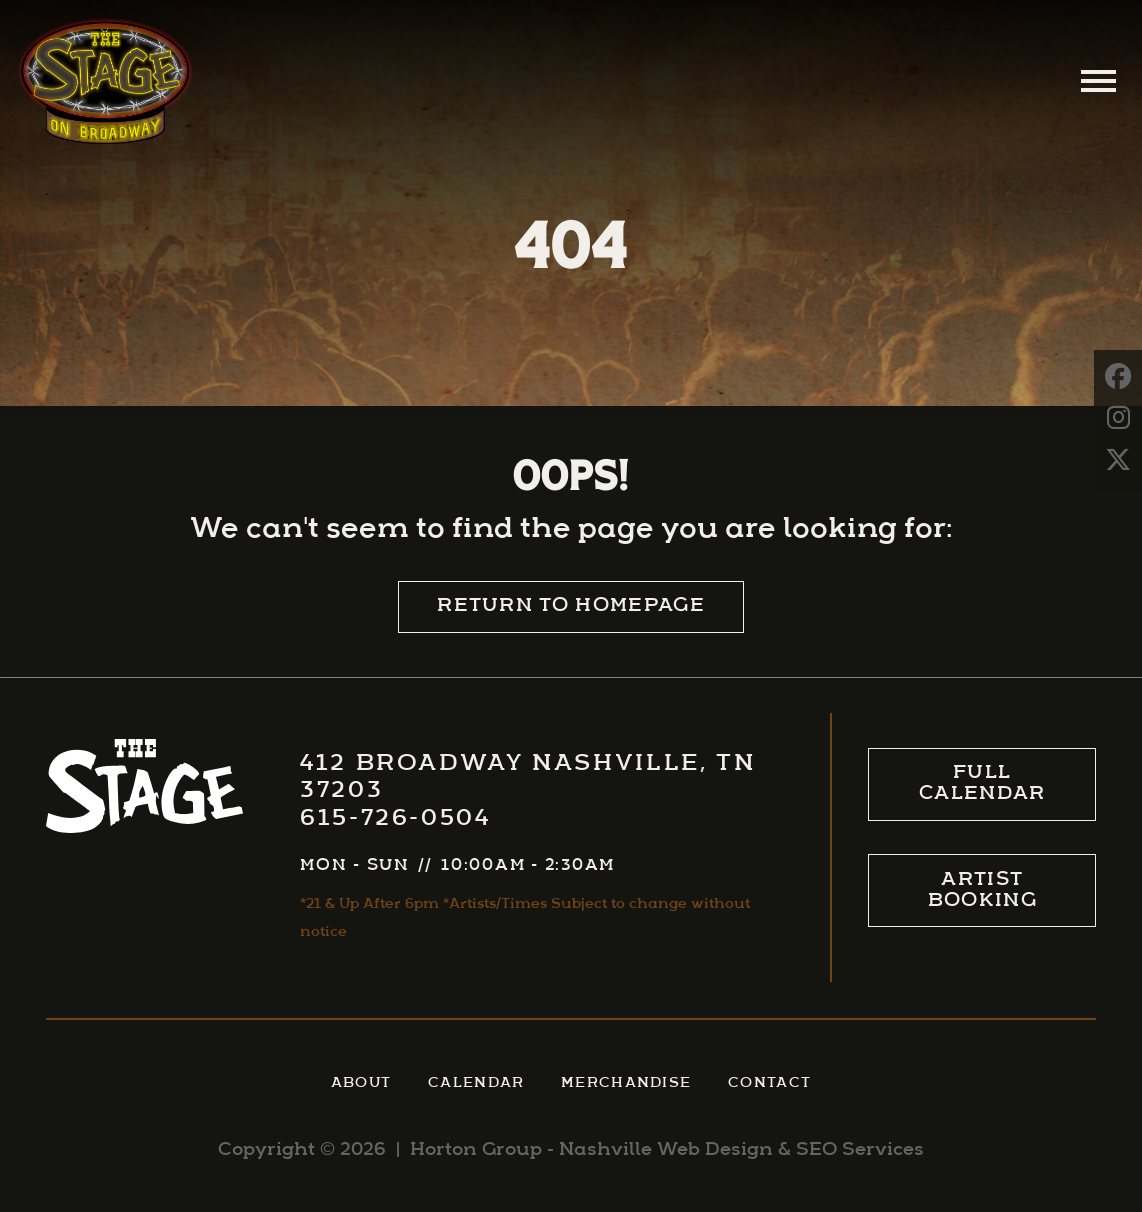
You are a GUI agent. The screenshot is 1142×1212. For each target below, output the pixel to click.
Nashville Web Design (666, 1150)
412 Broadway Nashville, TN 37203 (527, 778)
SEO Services (860, 1150)
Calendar (476, 1083)
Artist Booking (982, 891)
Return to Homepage (571, 606)
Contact (769, 1083)
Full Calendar (982, 784)
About (361, 1083)
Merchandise (626, 1083)
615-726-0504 (395, 819)
